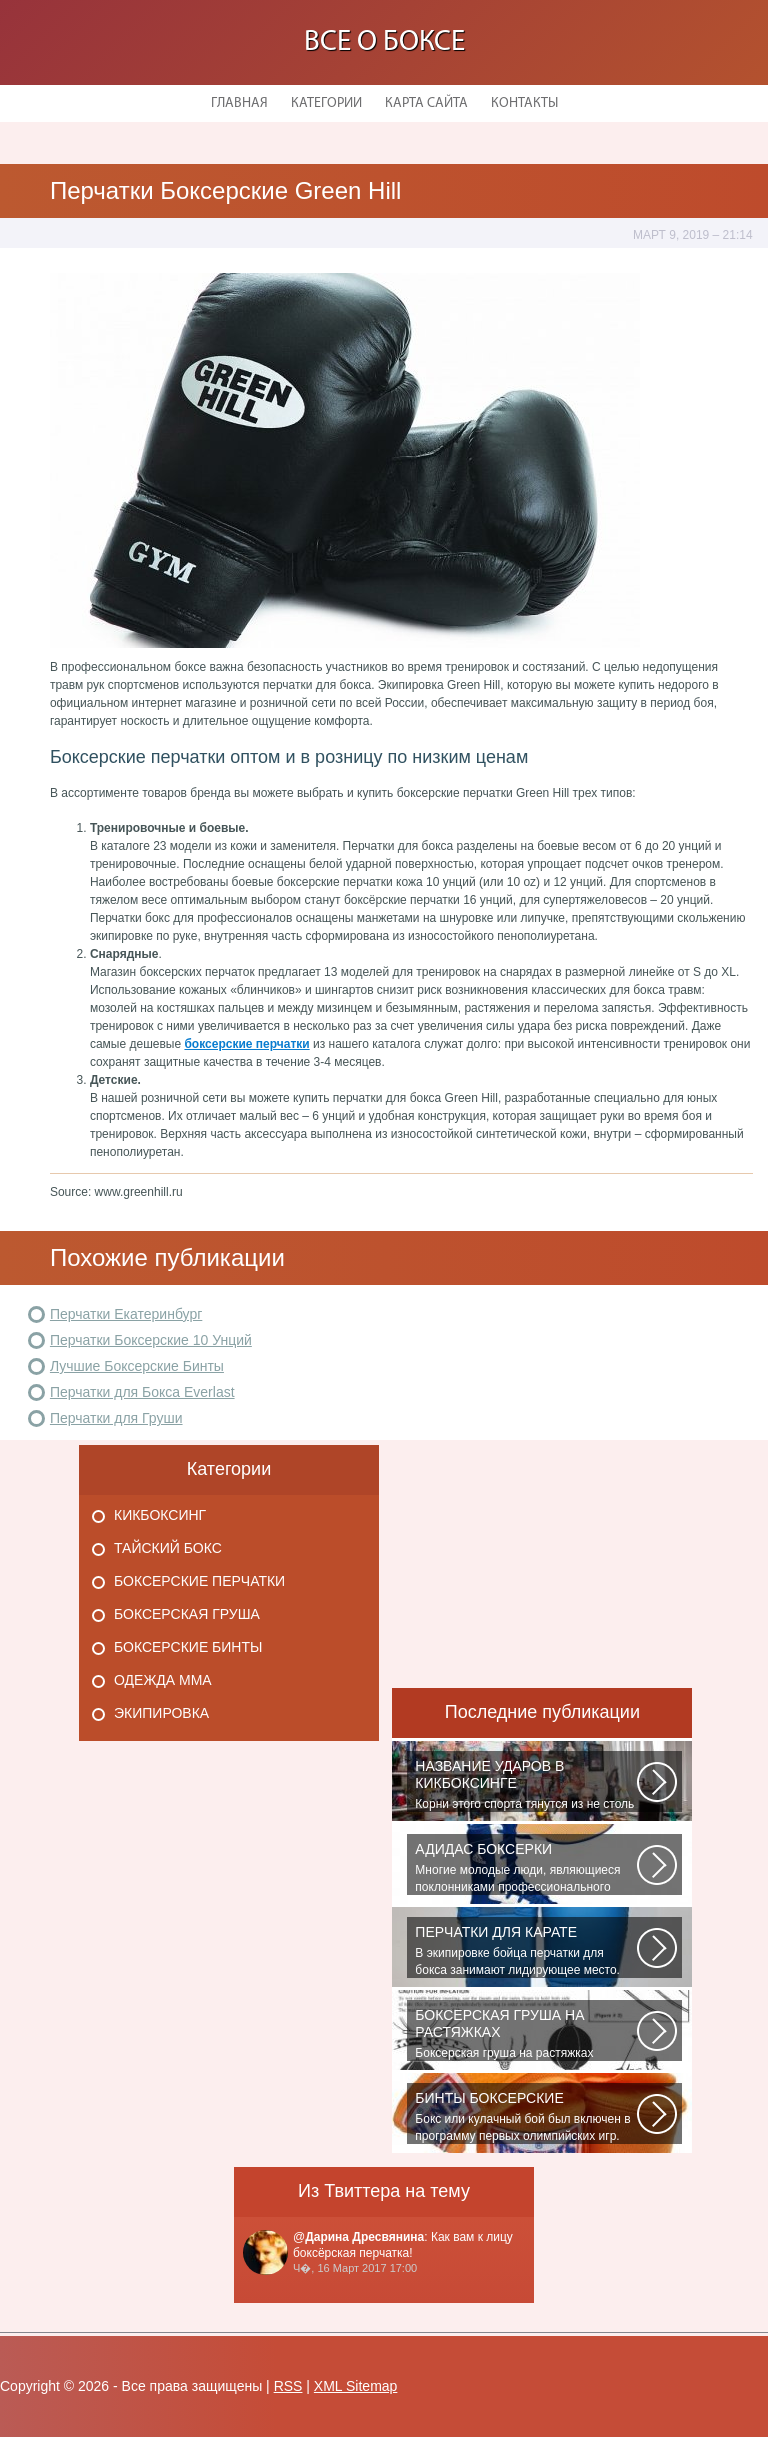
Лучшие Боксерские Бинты (137, 1366)
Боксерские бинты (188, 1647)
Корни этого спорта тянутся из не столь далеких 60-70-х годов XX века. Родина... (526, 1785)
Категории (326, 103)
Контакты (524, 103)
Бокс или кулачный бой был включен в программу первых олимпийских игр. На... (526, 2117)
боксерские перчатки (246, 1044)
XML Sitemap (356, 2386)
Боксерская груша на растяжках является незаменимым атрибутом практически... (526, 2034)
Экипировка (161, 1713)
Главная (239, 103)
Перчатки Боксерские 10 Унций (151, 1340)
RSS (288, 2386)
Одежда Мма (163, 1680)
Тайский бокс (168, 1548)
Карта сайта (426, 103)
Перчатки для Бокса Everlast (142, 1392)
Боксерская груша (187, 1614)
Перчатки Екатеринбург (126, 1314)
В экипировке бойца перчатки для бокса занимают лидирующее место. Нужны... (526, 1951)
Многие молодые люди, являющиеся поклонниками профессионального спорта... (526, 1868)
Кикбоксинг (160, 1515)
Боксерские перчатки (199, 1581)
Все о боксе (384, 42)
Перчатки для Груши (116, 1418)
